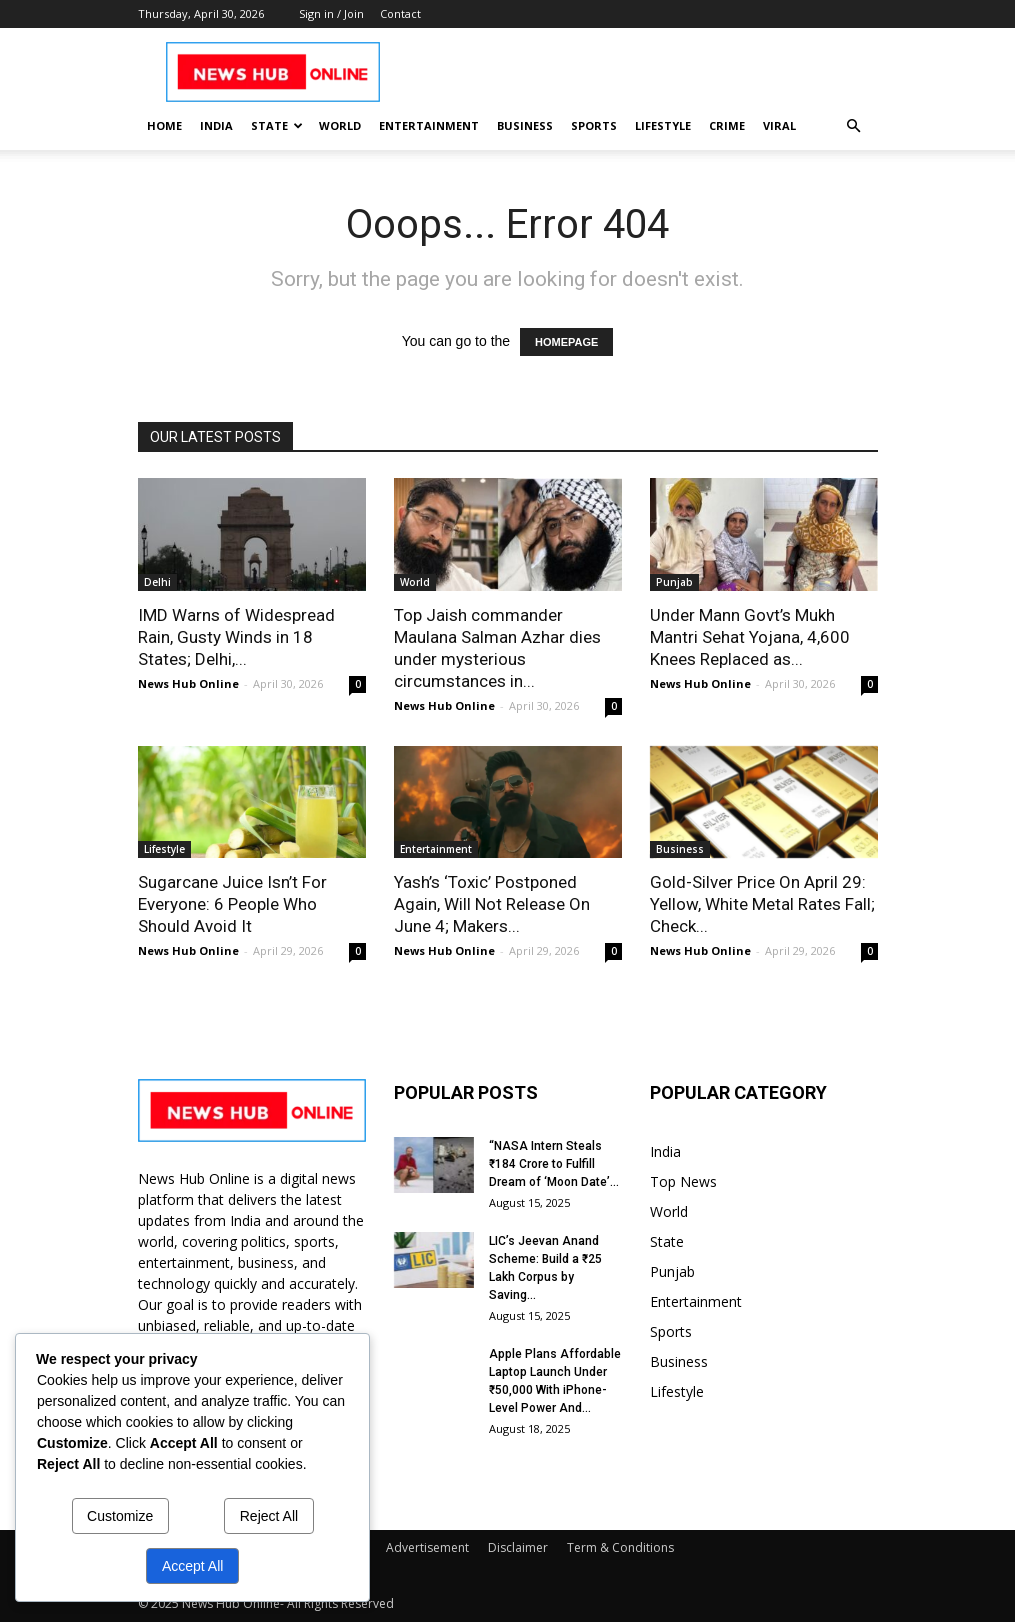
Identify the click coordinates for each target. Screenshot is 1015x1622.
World (340, 125)
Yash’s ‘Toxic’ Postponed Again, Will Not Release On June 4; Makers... (492, 904)
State (277, 125)
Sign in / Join (331, 13)
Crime (727, 125)
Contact (400, 13)
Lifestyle (663, 125)
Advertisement (427, 1547)
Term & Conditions (620, 1547)
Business (525, 125)
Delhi (157, 582)
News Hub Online (188, 683)
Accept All (192, 1566)
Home (164, 125)
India (216, 125)
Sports (594, 125)
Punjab (674, 582)
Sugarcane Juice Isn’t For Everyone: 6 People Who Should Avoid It (232, 904)
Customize (120, 1516)
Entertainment (429, 125)
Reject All (269, 1516)
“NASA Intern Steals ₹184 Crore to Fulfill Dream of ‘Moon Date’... (554, 1164)
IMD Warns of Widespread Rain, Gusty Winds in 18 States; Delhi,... (236, 637)
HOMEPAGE (566, 342)
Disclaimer (518, 1547)
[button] (854, 126)
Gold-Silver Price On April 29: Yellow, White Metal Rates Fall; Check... (762, 904)
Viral (779, 125)
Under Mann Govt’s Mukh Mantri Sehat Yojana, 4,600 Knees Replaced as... (750, 637)
